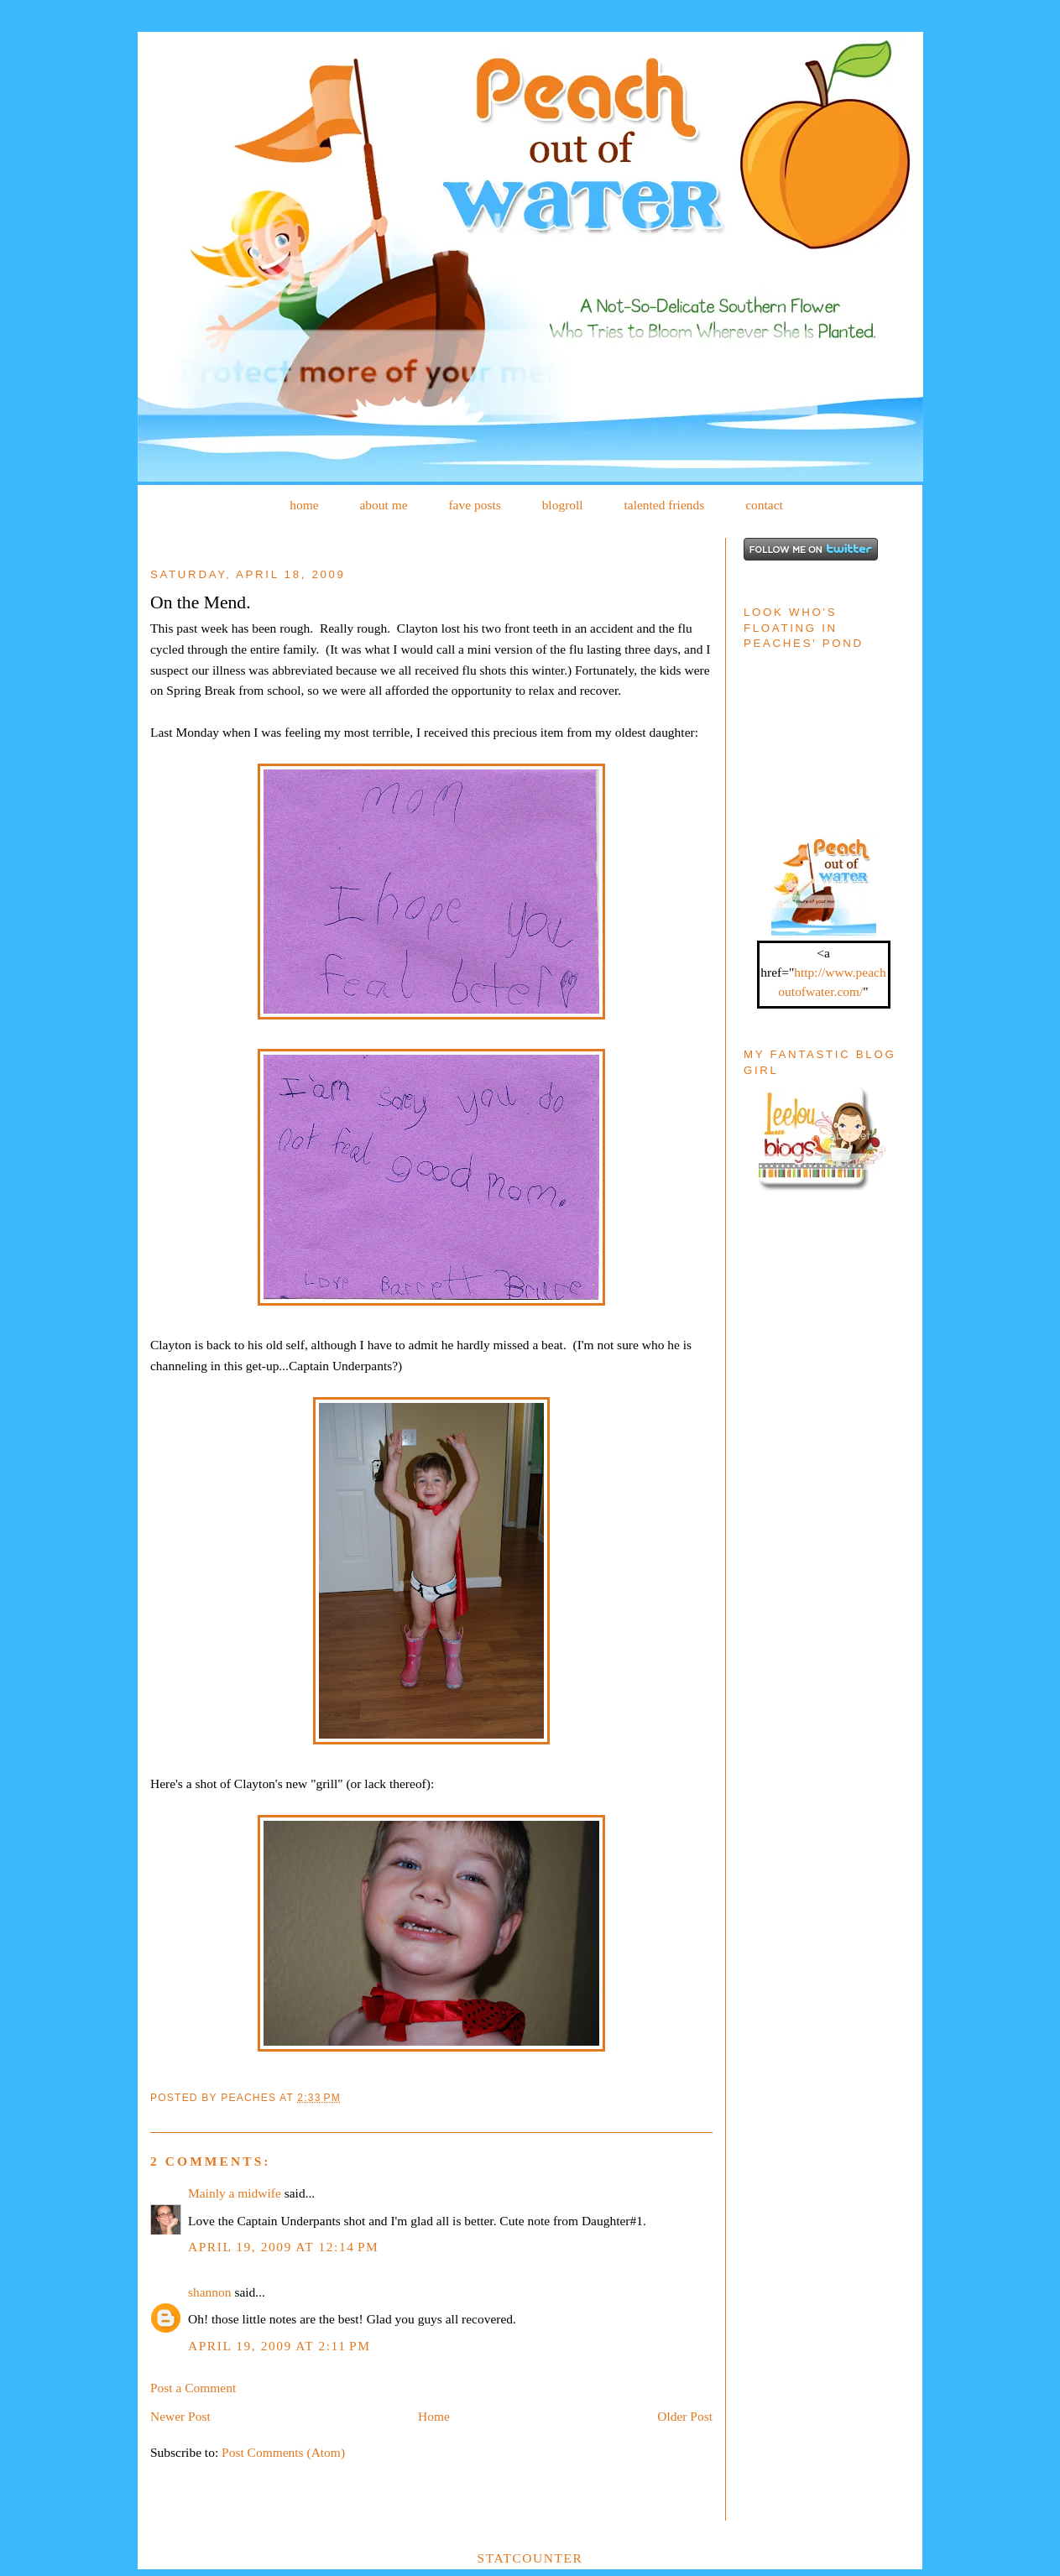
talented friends (664, 505)
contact (764, 505)
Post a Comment (193, 2387)
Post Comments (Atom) (283, 2452)
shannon (210, 2292)
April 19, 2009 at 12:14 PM (283, 2247)
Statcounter (530, 2558)
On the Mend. (200, 602)
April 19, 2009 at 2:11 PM (279, 2346)
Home (434, 2416)
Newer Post (180, 2416)
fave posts (474, 505)
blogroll (562, 505)
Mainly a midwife (234, 2193)
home (304, 505)
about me (383, 505)
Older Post (685, 2416)
